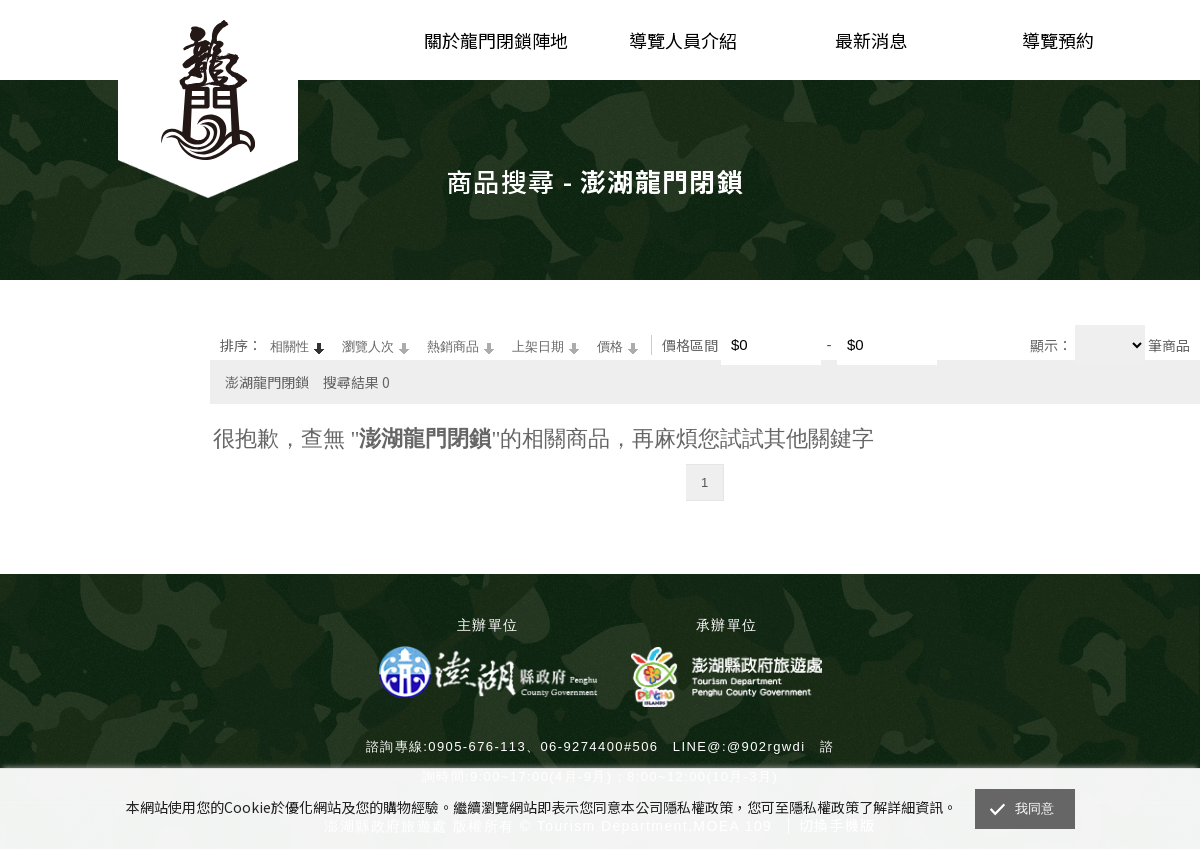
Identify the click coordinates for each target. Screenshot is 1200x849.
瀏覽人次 (368, 346)
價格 (610, 346)
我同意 (1035, 808)
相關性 (289, 346)
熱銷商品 (453, 346)
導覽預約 (1058, 40)
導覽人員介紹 (683, 40)
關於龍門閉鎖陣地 (496, 40)
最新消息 (871, 40)
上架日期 (538, 346)
